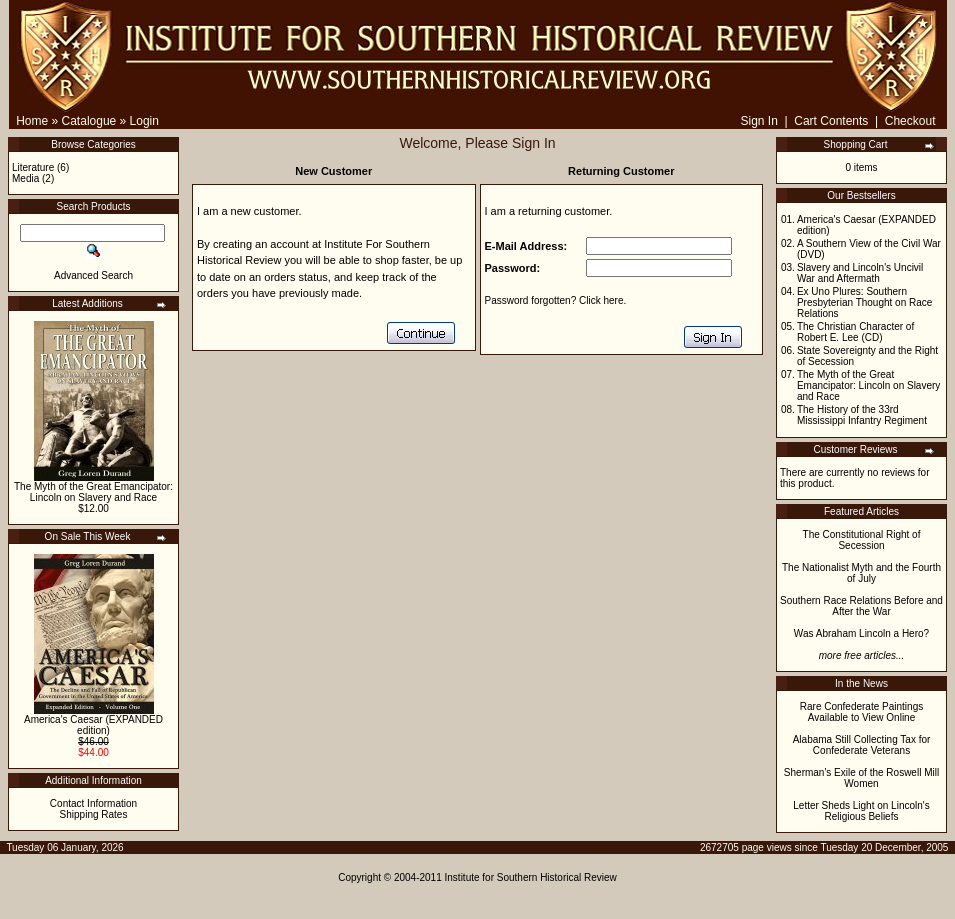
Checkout (910, 121)
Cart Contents (831, 121)
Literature (33, 167)
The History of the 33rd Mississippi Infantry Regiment (862, 415)
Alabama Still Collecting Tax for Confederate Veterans (862, 745)
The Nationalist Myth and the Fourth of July (861, 573)
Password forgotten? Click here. (556, 300)
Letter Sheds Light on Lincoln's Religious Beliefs (861, 811)
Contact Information (93, 803)
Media (25, 178)
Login (144, 121)
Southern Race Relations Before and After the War (861, 606)
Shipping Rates (94, 814)
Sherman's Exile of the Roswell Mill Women (861, 778)
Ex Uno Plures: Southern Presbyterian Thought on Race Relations (864, 302)
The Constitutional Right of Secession (862, 540)
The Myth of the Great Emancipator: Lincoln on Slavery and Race (93, 492)
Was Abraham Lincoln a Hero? (861, 633)
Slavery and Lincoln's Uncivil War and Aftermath (860, 273)
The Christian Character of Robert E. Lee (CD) (855, 332)
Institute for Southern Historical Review (531, 877)
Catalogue (89, 121)
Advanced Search (93, 275)
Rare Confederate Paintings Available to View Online (861, 712)
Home (32, 121)
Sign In (758, 121)
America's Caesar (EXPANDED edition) (93, 725)
